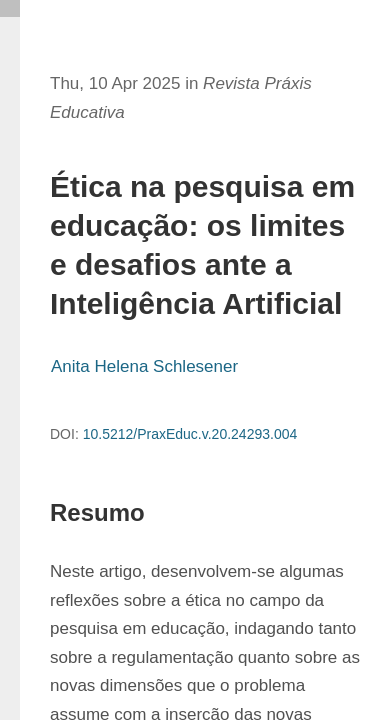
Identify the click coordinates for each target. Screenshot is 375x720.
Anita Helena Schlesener (144, 366)
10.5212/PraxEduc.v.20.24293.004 (190, 434)
